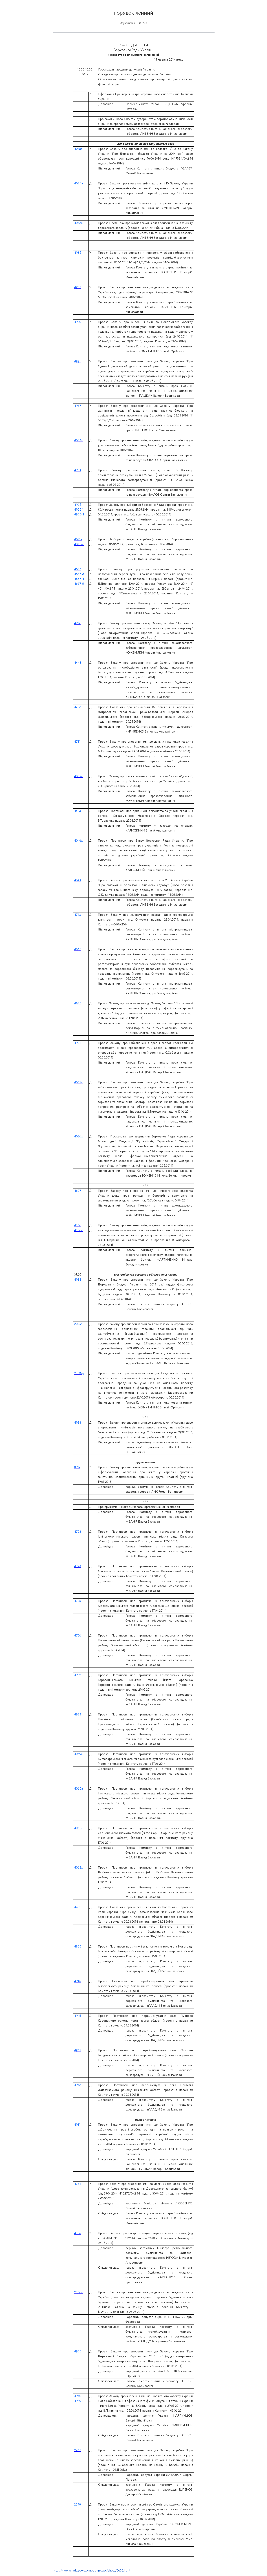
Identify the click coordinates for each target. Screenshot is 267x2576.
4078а (78, 149)
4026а (78, 1136)
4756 (77, 2233)
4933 (77, 1714)
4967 (77, 406)
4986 (77, 253)
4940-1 (78, 2401)
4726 (77, 1635)
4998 (77, 1043)
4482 (77, 1907)
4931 (77, 2125)
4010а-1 (79, 544)
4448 (77, 663)
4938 (77, 1422)
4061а (78, 1828)
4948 (77, 2085)
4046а (78, 841)
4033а (78, 440)
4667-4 (79, 579)
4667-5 (79, 584)
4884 (77, 1003)
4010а (78, 539)
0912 (77, 1467)
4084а (78, 183)
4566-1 (78, 1230)
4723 (77, 1532)
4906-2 (79, 514)
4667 (77, 569)
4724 (77, 1566)
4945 (77, 1981)
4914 (77, 623)
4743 (77, 915)
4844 (77, 880)
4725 (77, 1601)
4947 (77, 2050)
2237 (77, 2450)
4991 (77, 361)
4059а (78, 1754)
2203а (78, 1324)
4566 (77, 1225)
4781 (77, 742)
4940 (77, 2396)
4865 (77, 1946)
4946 (77, 2016)
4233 (77, 707)
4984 (77, 470)
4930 (77, 322)
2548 (77, 2504)
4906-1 (78, 509)
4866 (77, 949)
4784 (77, 2184)
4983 (77, 1280)
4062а (78, 1867)
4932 (77, 1675)
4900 (77, 2351)
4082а (78, 776)
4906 (77, 505)
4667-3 (79, 574)
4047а (78, 1082)
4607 (77, 1191)
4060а (78, 1788)
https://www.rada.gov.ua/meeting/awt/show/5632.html (91, 2570)
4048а (78, 223)
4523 (77, 811)
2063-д (79, 1373)
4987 (77, 287)
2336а (78, 2292)
